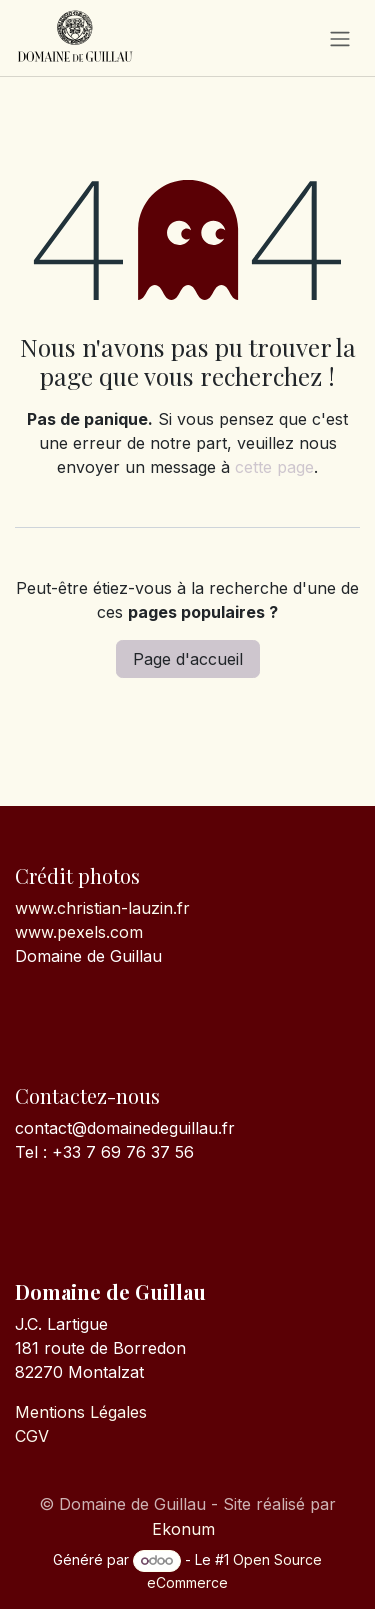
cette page (274, 467)
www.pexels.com (79, 932)
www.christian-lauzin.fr (102, 908)
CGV (32, 1436)
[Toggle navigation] (340, 38)
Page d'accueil (188, 659)
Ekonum (183, 1529)
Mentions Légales (81, 1412)
